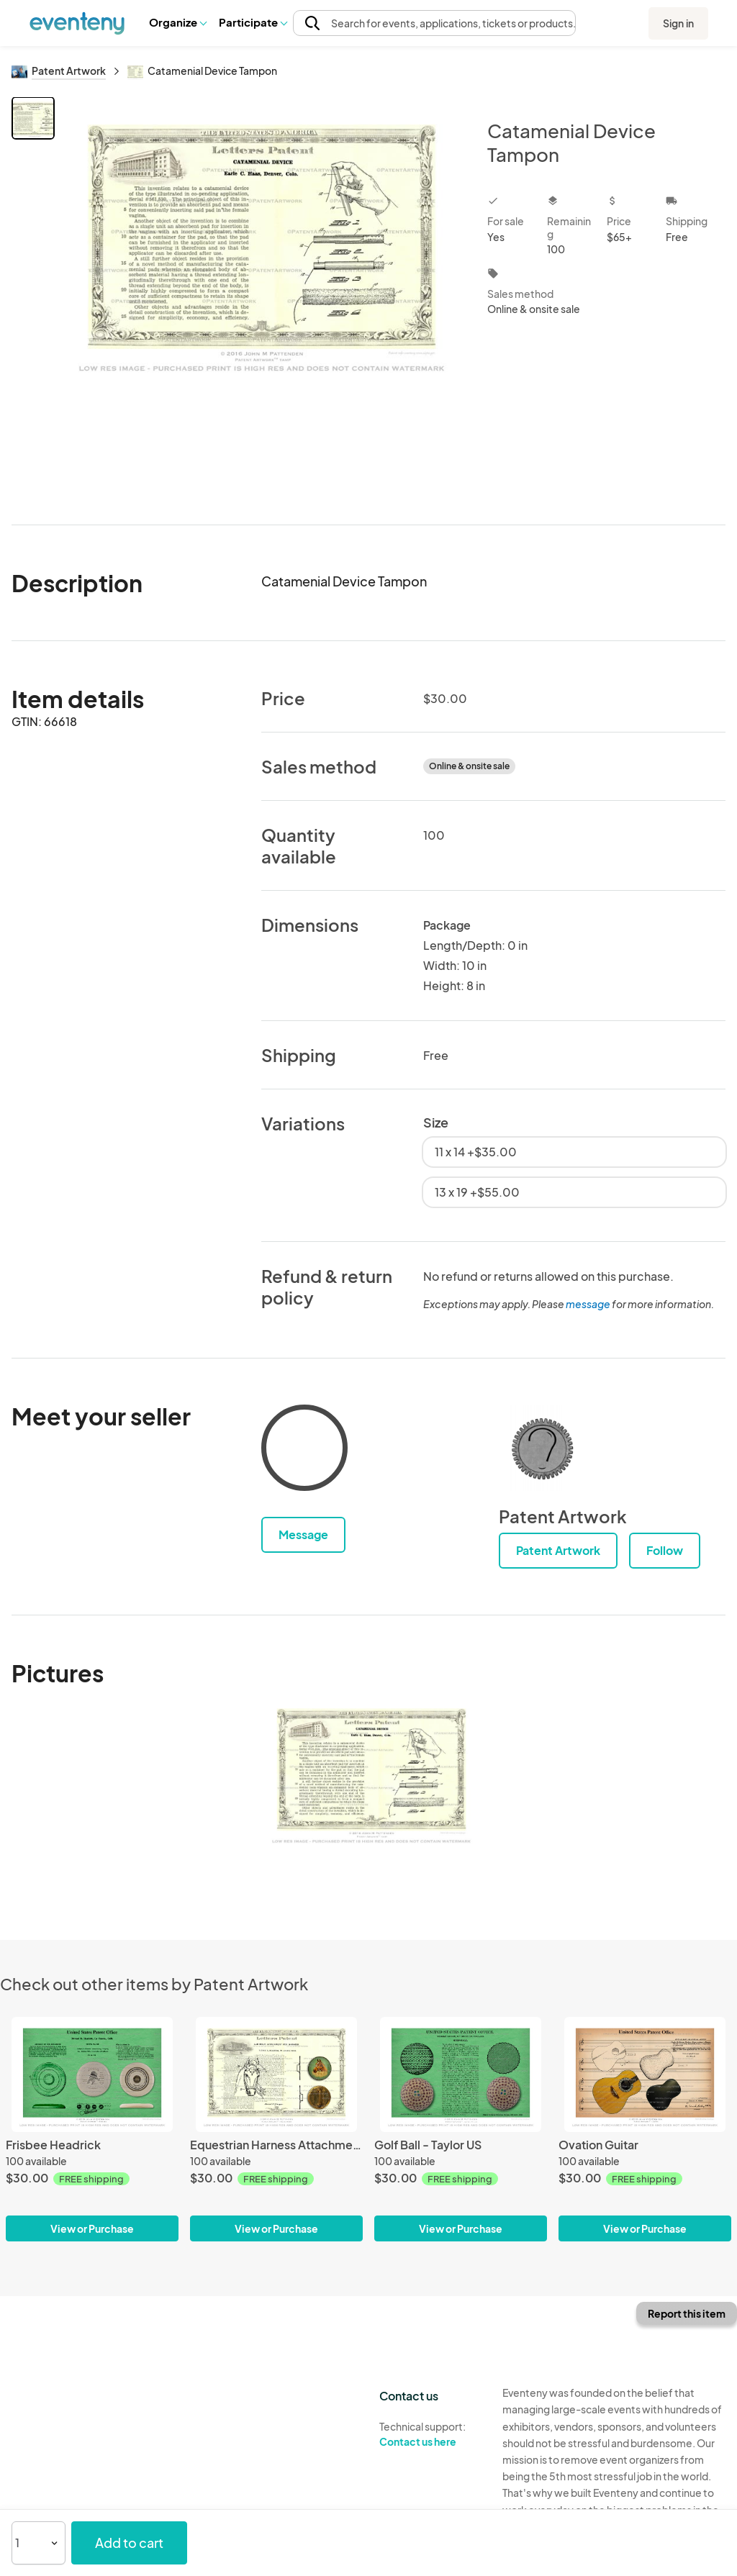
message (589, 1303)
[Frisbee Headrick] (92, 2074)
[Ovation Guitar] (645, 2074)
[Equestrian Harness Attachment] (276, 2074)
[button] (177, 22)
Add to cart (129, 2542)
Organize (177, 22)
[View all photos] (261, 299)
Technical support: (430, 2434)
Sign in (678, 23)
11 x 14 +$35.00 (476, 1151)
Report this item (686, 2313)
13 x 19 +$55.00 (477, 1191)
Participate (252, 22)
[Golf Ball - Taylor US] (460, 2074)
